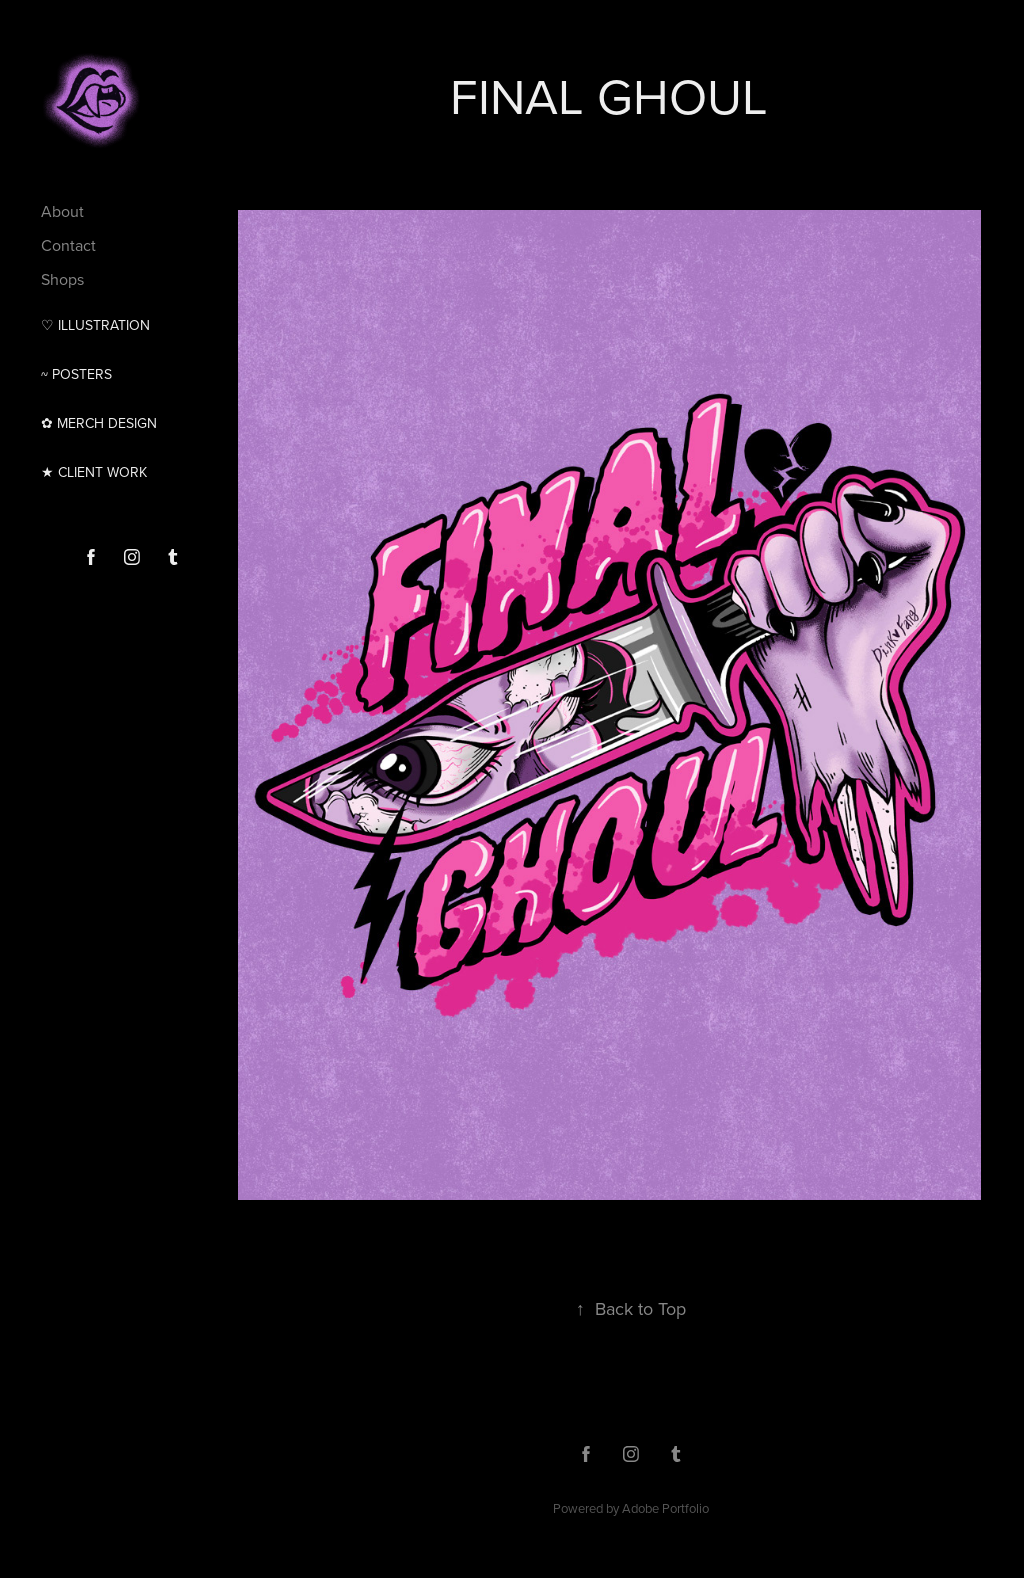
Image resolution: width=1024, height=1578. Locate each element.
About (62, 211)
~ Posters (76, 374)
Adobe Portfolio (665, 1508)
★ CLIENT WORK (94, 472)
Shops (62, 279)
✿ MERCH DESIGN (99, 423)
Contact (68, 245)
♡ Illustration (95, 325)
